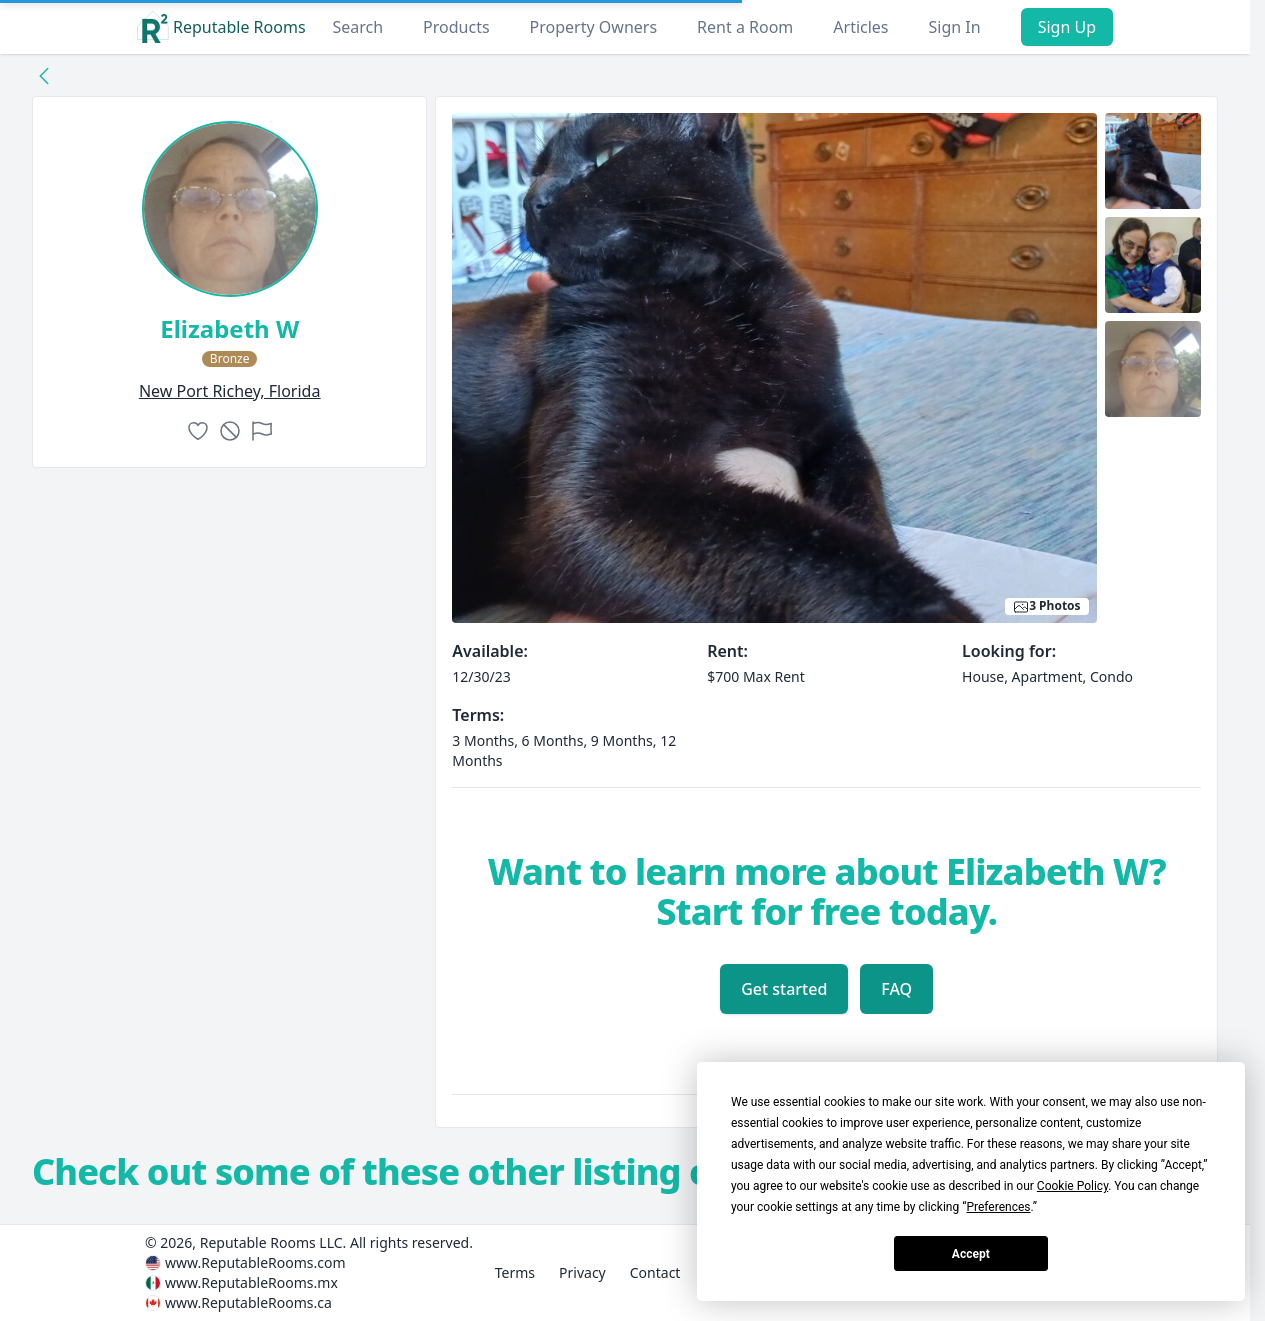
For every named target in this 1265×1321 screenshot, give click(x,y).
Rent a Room (745, 27)
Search (357, 27)
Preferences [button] (998, 1207)
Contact (655, 1272)
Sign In (955, 27)
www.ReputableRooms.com (255, 1262)
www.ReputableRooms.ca (248, 1302)
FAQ (896, 989)
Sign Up (1067, 27)
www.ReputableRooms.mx (251, 1282)
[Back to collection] (44, 75)
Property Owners (593, 27)
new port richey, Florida (230, 391)
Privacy (582, 1272)
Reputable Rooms (221, 27)
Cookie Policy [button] (1072, 1186)
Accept (971, 1254)
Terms (515, 1272)
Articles (860, 27)
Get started (784, 989)
